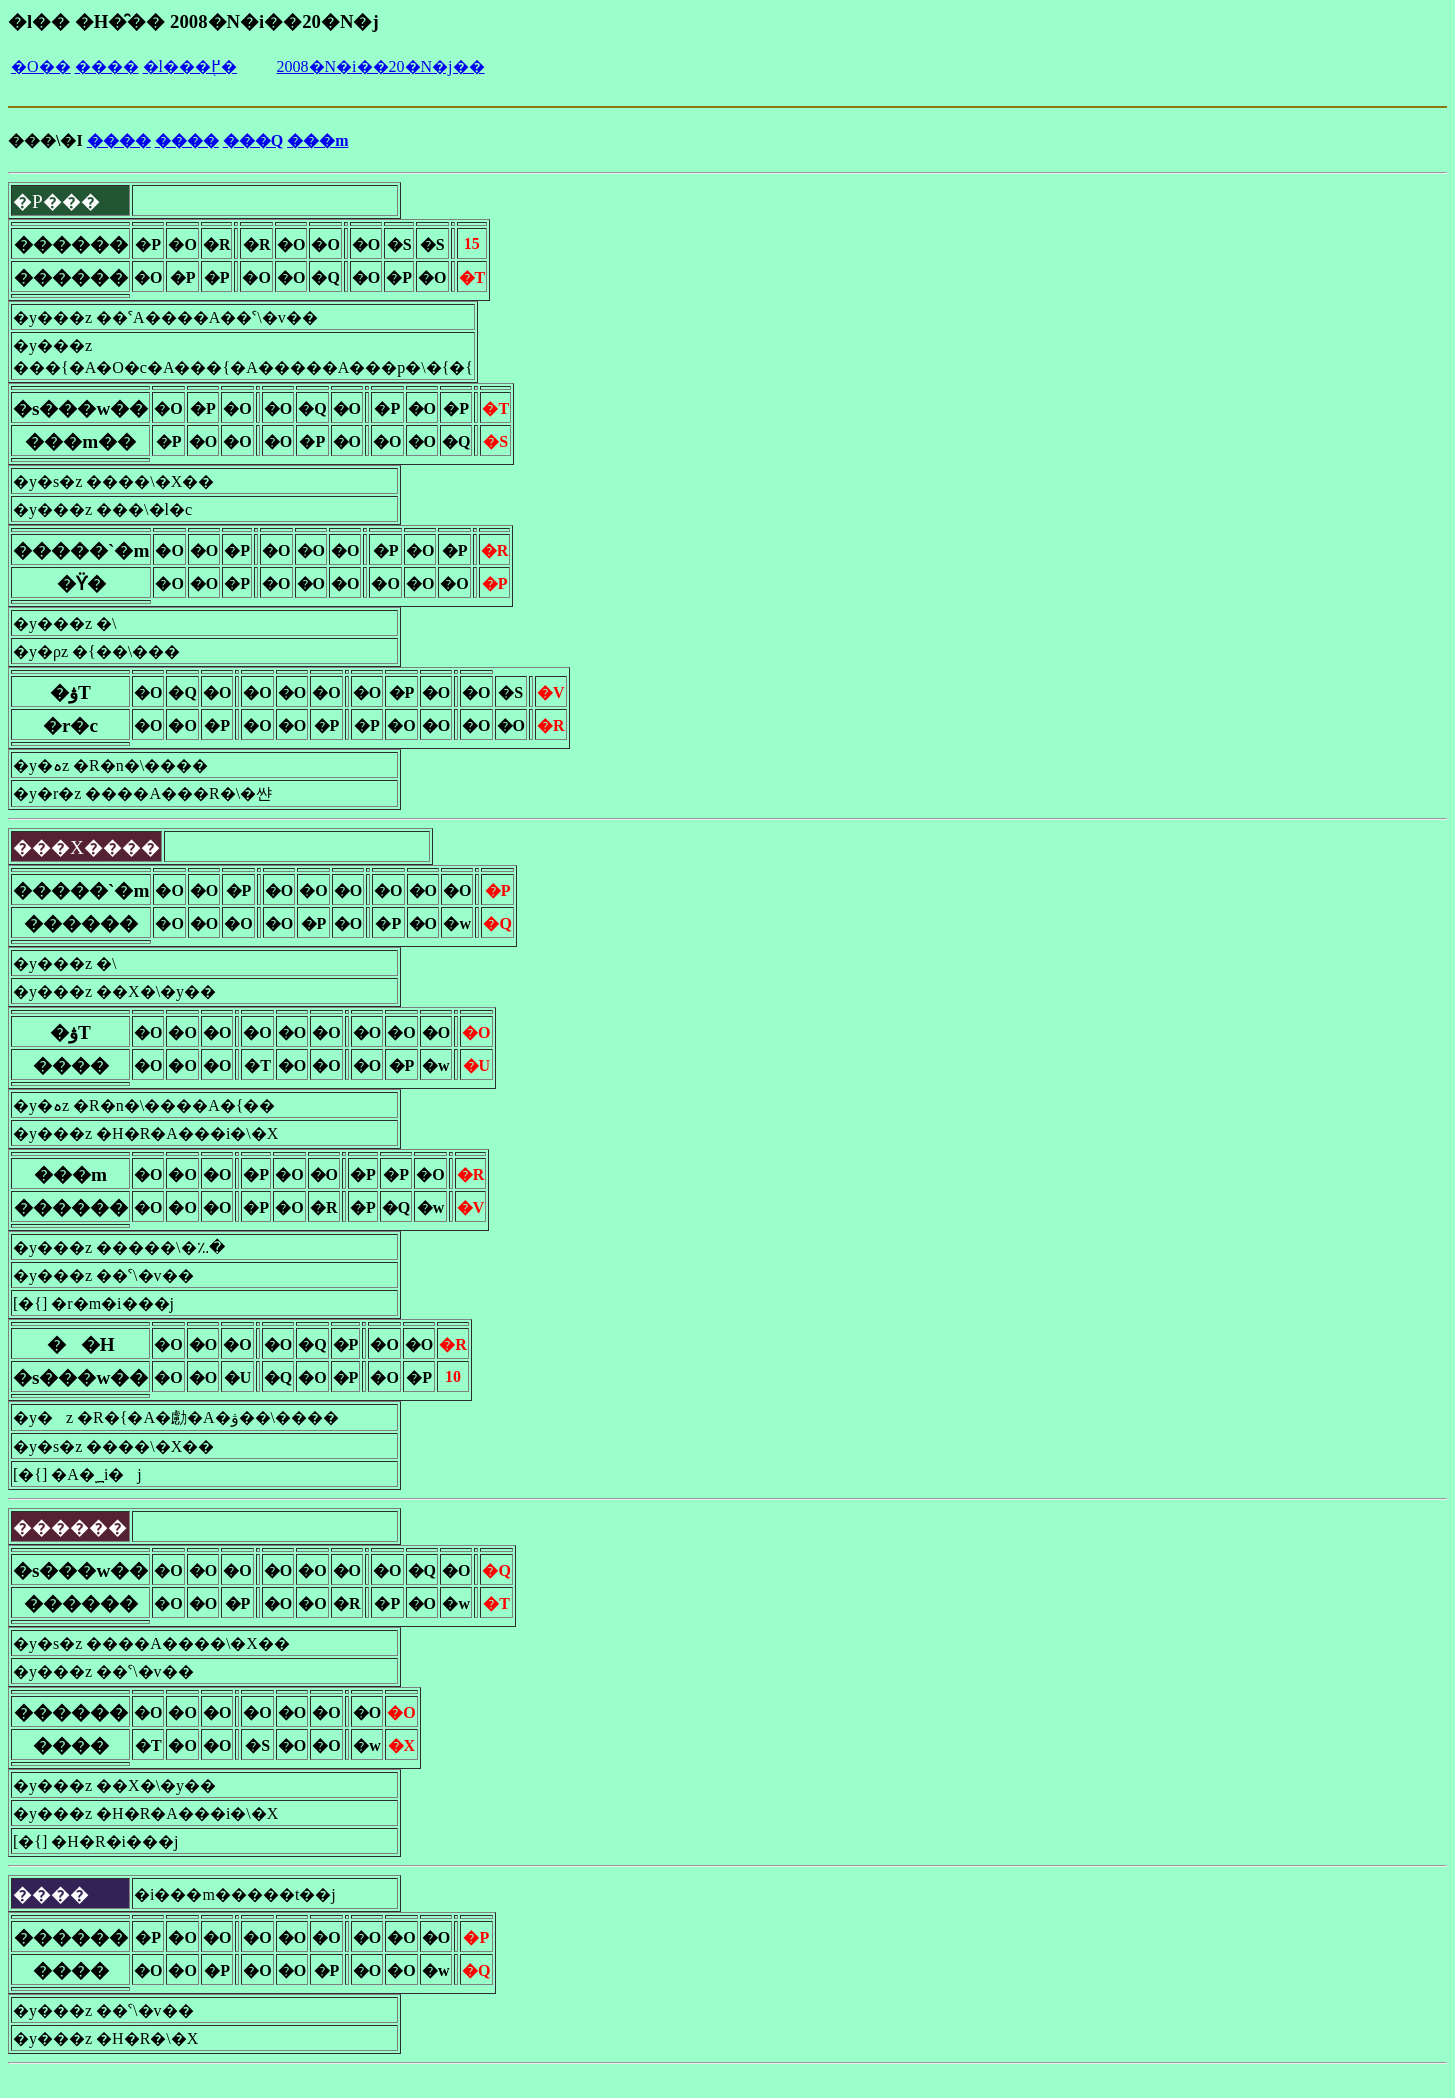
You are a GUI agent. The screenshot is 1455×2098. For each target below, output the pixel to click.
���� (107, 66)
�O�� (41, 66)
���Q (253, 140)
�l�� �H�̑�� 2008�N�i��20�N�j (193, 21)
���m (317, 140)
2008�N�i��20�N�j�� (381, 66)
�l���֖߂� (190, 66)
